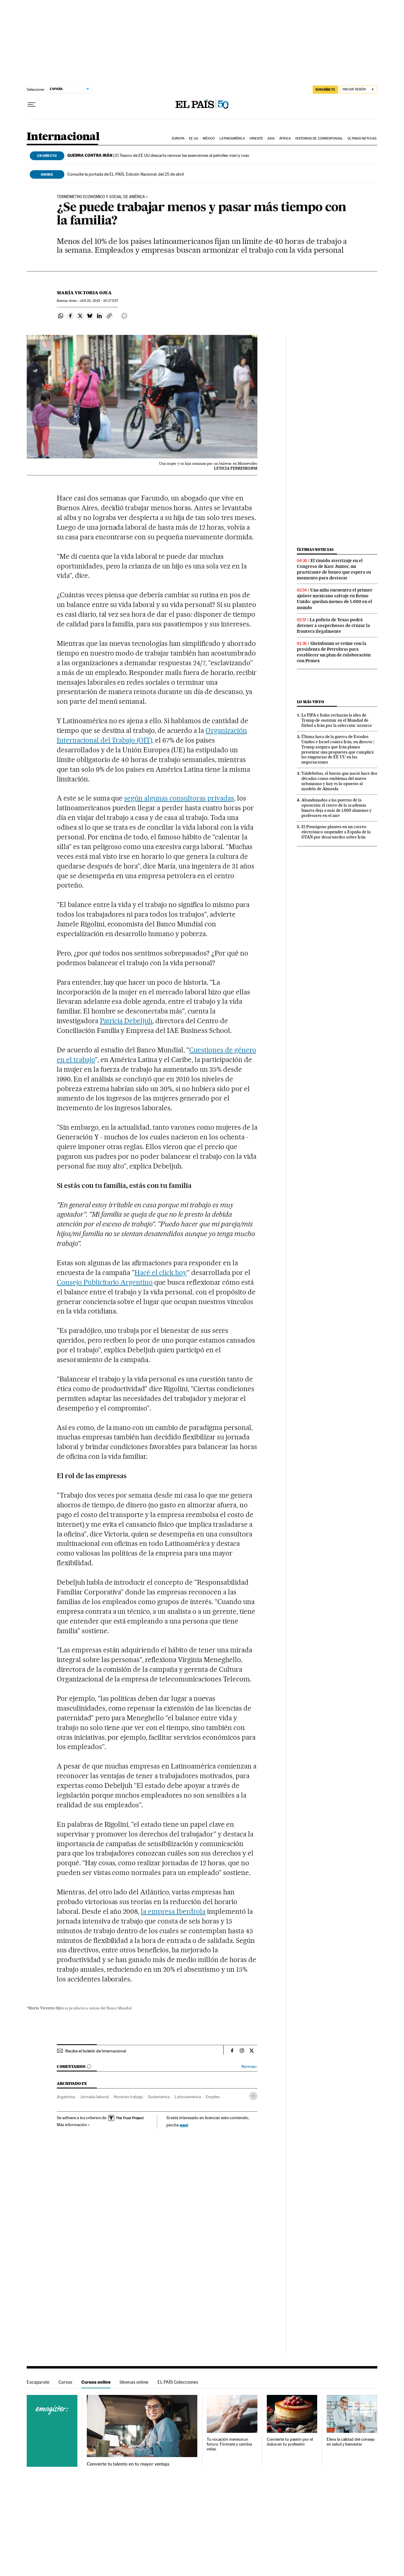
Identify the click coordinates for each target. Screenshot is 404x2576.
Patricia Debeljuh (126, 1021)
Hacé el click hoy (160, 1272)
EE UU (193, 138)
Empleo (213, 2096)
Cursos (65, 2382)
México (209, 138)
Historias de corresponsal (319, 138)
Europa (178, 138)
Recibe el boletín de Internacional (95, 2050)
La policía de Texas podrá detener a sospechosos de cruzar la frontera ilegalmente (333, 625)
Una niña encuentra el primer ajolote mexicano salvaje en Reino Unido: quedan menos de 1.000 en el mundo (334, 598)
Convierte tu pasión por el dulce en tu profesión (290, 2441)
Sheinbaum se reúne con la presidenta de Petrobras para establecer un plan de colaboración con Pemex (334, 652)
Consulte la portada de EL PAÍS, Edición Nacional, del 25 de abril (125, 174)
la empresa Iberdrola (173, 1911)
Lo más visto (310, 702)
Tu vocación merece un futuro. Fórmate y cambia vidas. (229, 2444)
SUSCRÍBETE (325, 89)
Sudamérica (159, 2096)
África (285, 138)
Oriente (256, 138)
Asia (270, 138)
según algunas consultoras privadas (179, 798)
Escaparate (38, 2382)
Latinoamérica (232, 138)
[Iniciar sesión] (358, 90)
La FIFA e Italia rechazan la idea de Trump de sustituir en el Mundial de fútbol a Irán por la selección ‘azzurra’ (336, 720)
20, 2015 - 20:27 (99, 301)
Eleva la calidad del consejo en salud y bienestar (351, 2441)
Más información (73, 2124)
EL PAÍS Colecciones (178, 2382)
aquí (184, 2124)
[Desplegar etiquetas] (253, 2096)
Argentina (66, 2096)
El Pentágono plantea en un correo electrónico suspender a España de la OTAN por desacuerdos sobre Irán (336, 831)
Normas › (249, 2066)
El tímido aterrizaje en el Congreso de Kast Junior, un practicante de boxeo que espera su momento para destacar (334, 569)
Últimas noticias (362, 138)
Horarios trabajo (128, 2096)
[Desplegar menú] (31, 105)
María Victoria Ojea (84, 292)
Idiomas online (134, 2382)
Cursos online (95, 2382)
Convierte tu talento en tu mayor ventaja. (128, 2464)
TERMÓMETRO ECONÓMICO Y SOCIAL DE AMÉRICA (101, 197)
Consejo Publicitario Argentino (105, 1282)
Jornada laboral (94, 2096)
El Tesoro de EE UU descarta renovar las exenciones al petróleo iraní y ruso (158, 155)
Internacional (63, 137)
